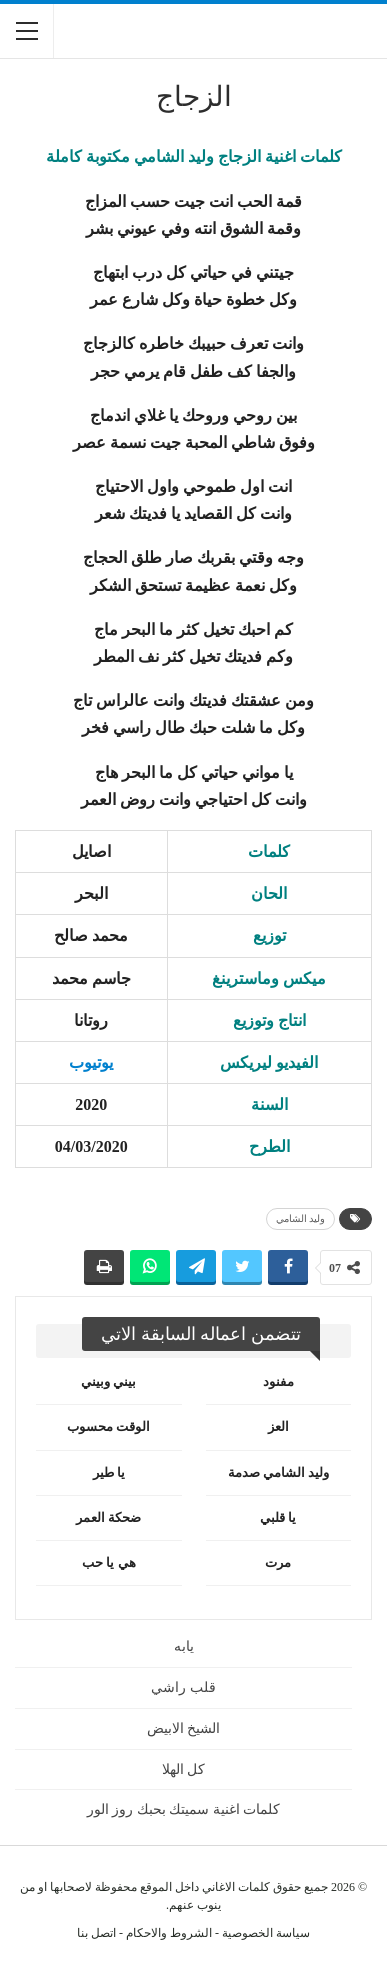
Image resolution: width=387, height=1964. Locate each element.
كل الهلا (184, 1769)
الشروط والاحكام (169, 1933)
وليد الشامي (301, 1218)
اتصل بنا (96, 1933)
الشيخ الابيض (184, 1728)
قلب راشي (183, 1687)
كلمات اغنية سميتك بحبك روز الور (184, 1809)
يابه (184, 1646)
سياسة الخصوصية (266, 1933)
